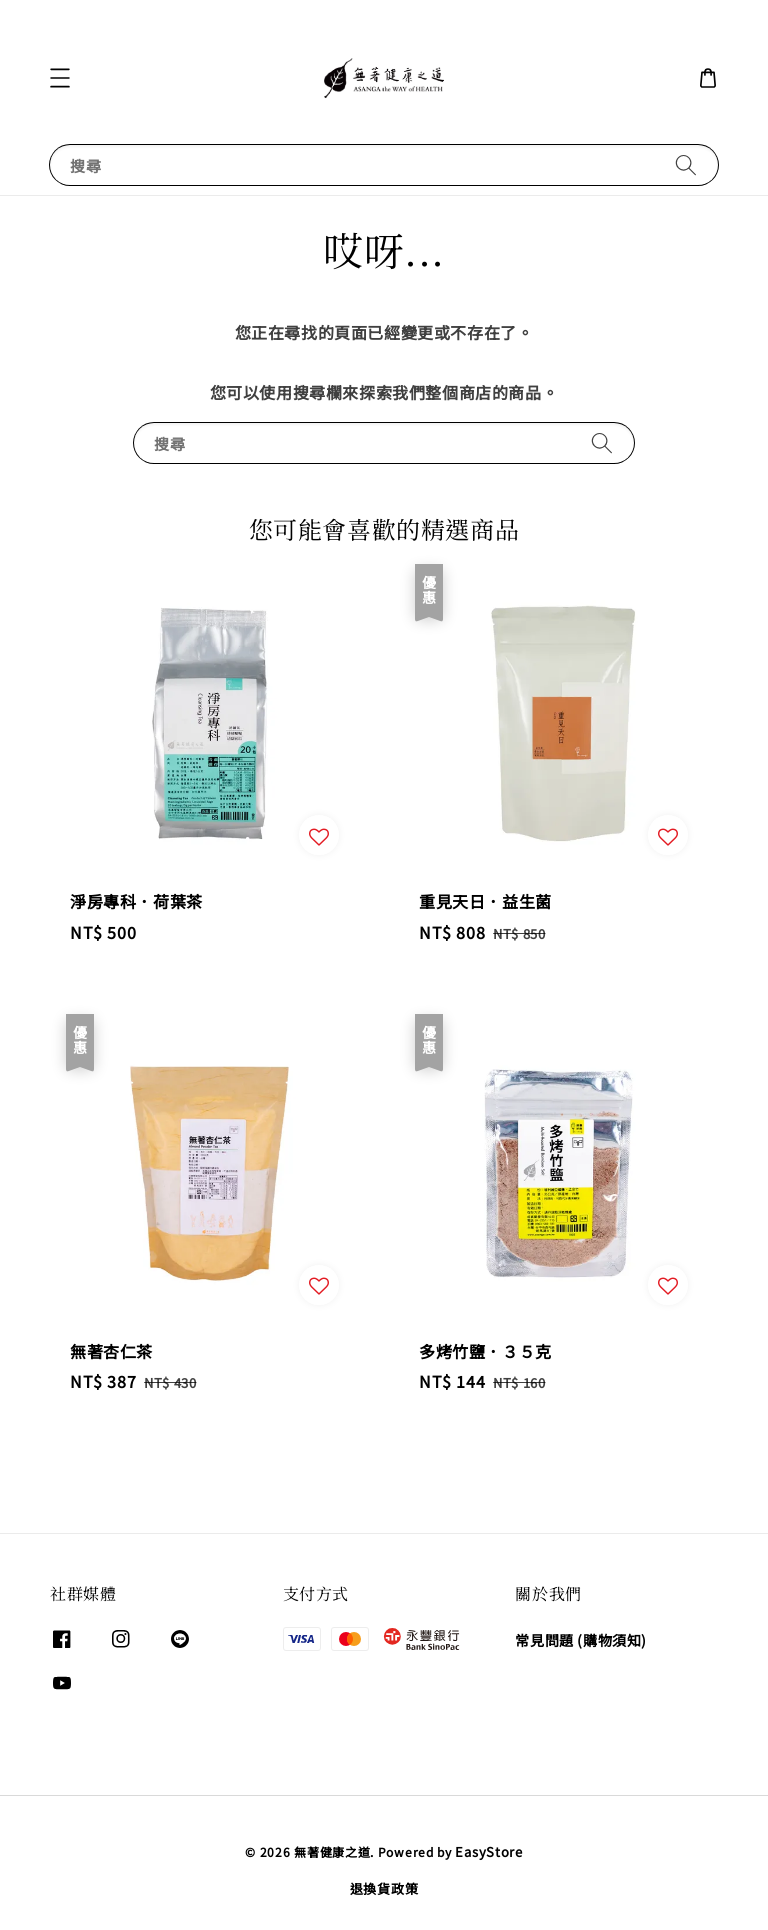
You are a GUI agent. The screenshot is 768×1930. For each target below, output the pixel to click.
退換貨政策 (384, 1888)
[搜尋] (686, 164)
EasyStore (488, 1851)
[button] (60, 78)
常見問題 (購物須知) (581, 1640)
